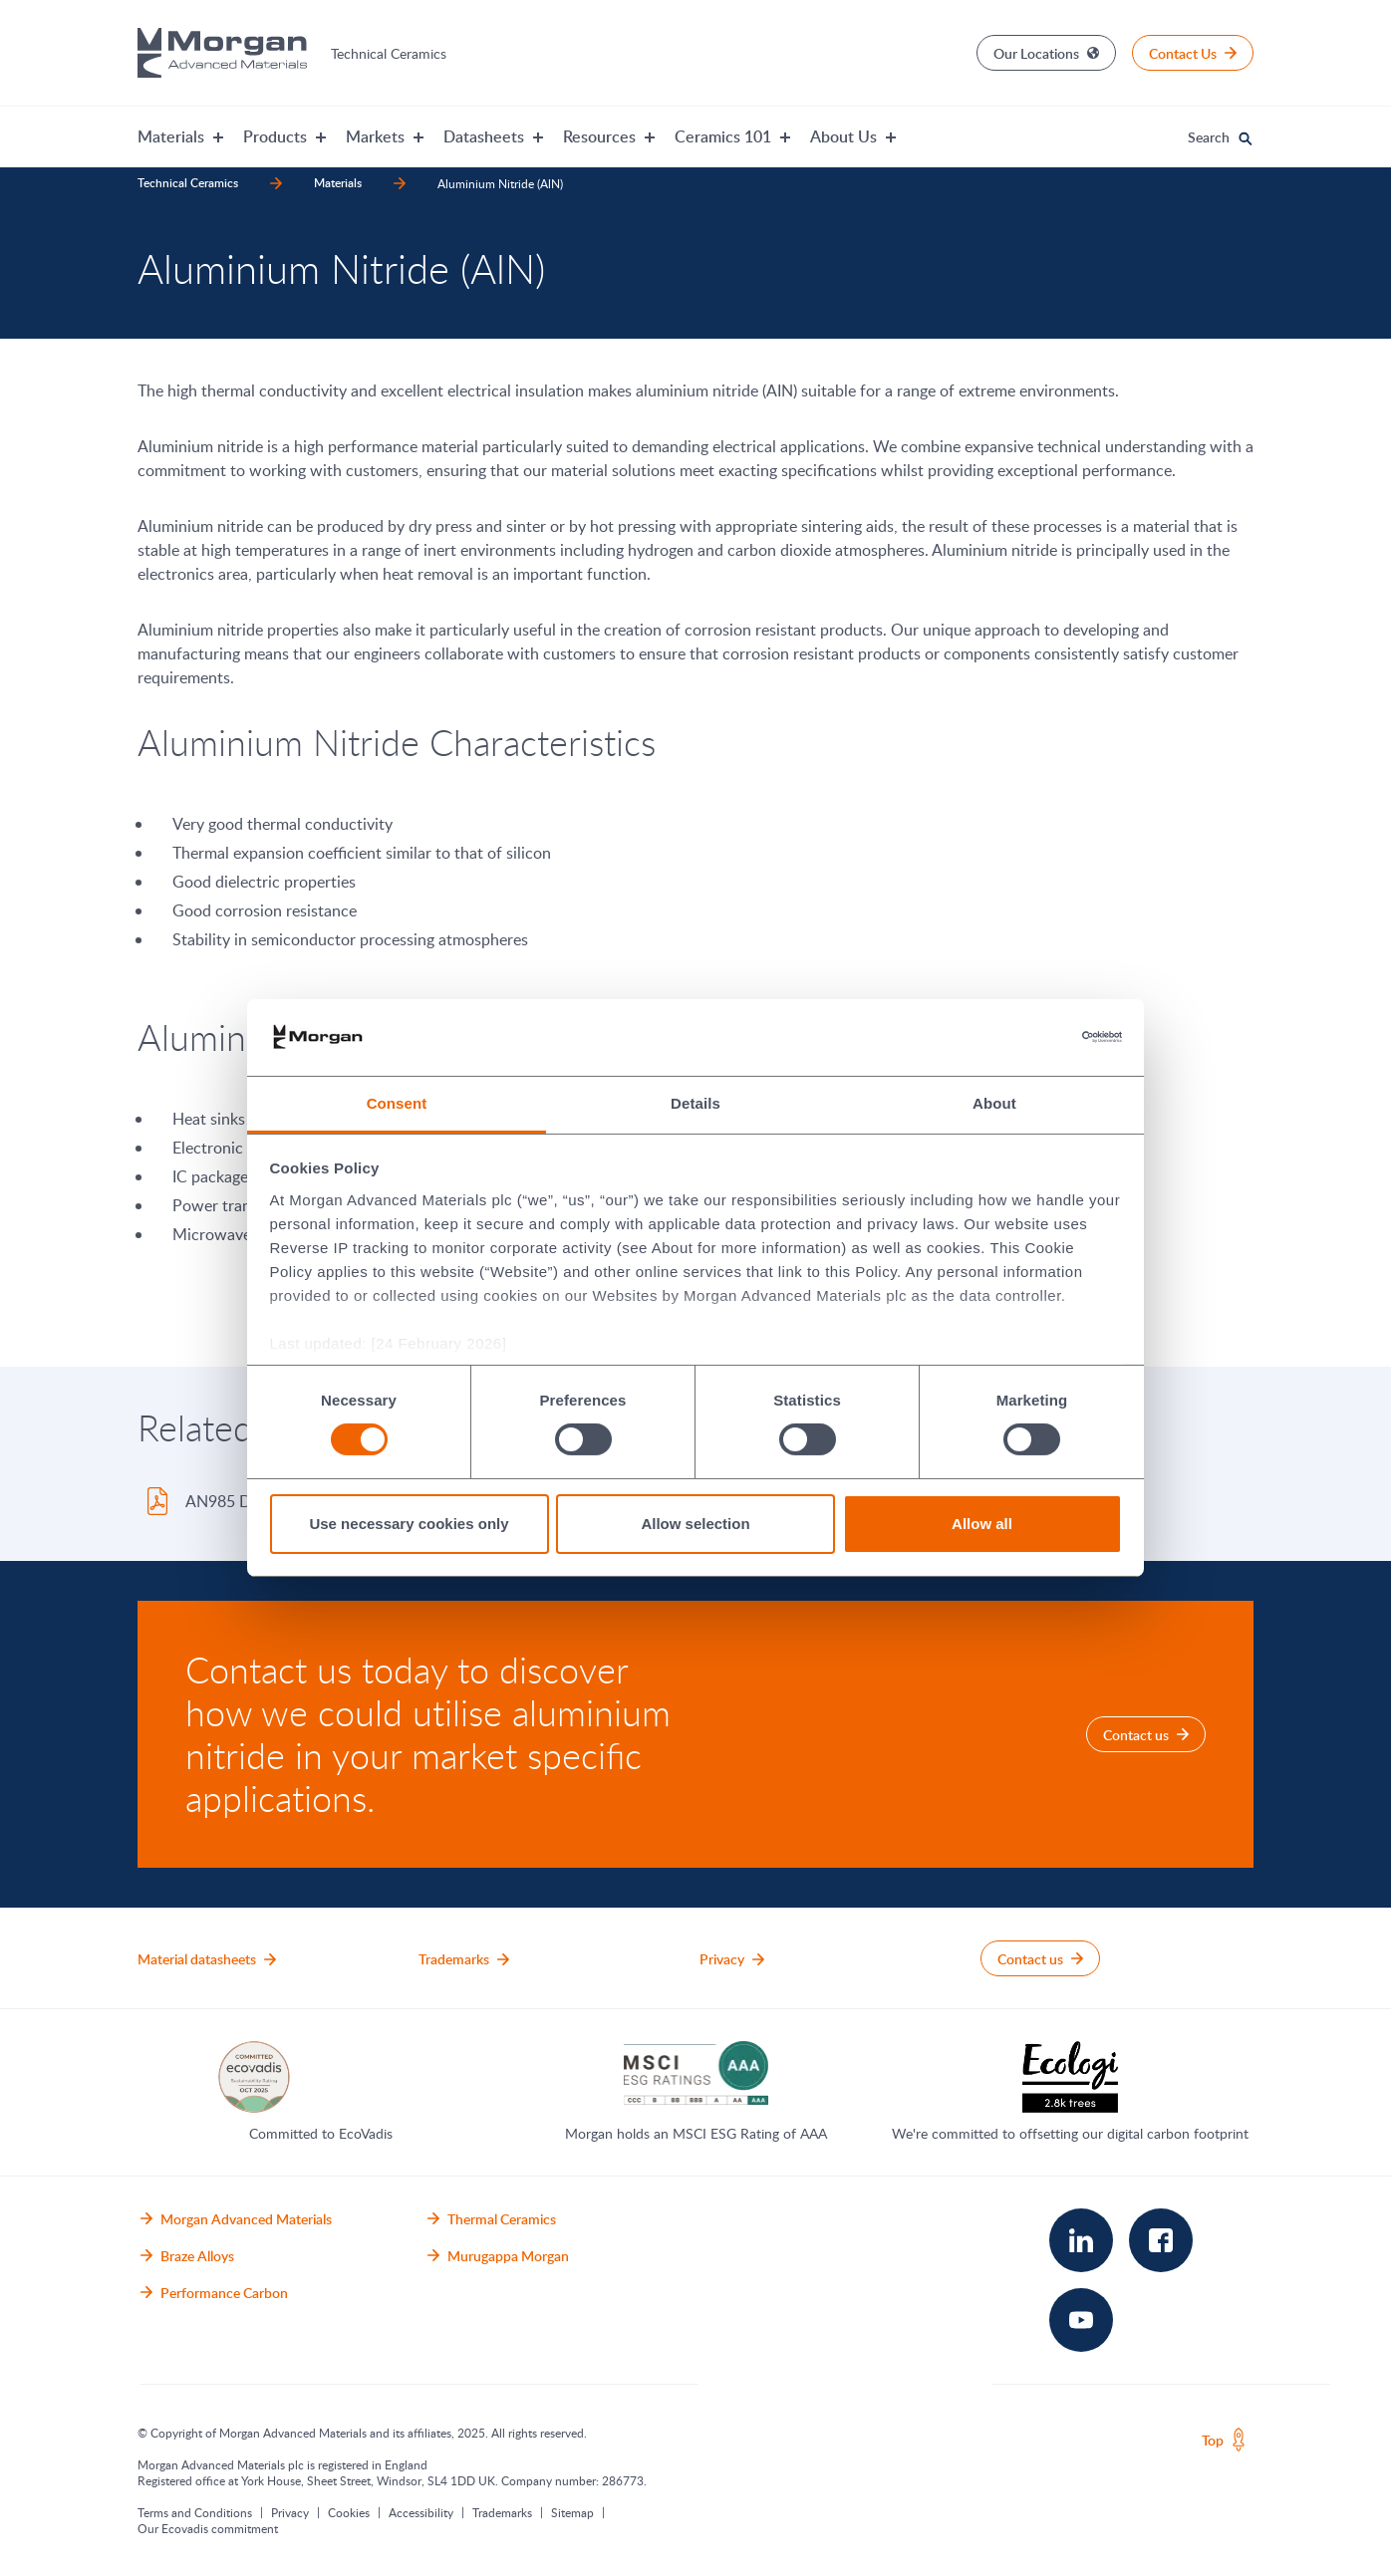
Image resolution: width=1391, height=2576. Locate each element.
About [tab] (994, 1103)
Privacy (290, 2512)
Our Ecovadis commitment (208, 2528)
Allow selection (695, 1523)
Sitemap (572, 2512)
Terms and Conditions (195, 2512)
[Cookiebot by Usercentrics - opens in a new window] (1035, 1037)
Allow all (982, 1523)
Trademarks (502, 2512)
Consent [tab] (397, 1103)
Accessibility (421, 2512)
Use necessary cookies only (408, 1523)
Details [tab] (695, 1103)
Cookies (349, 2512)
